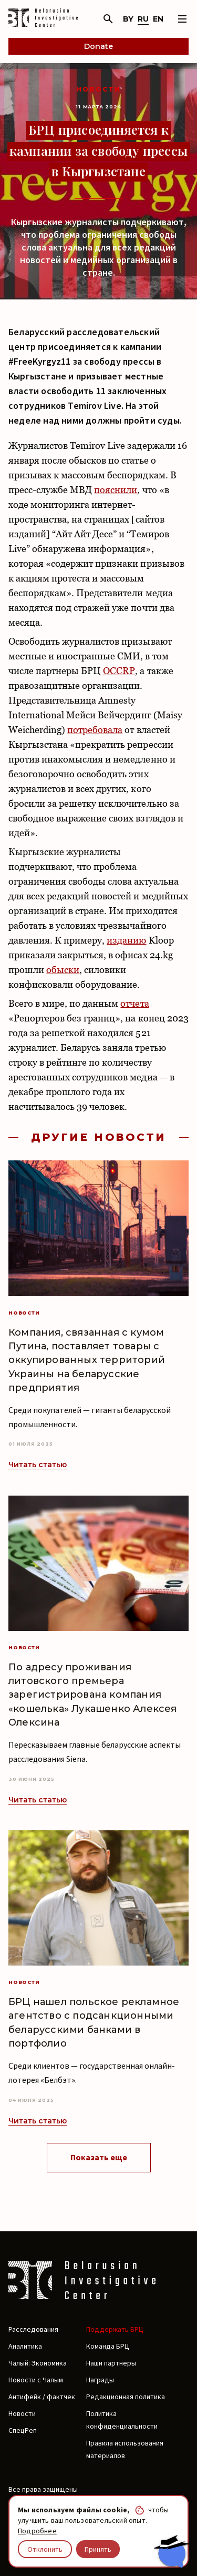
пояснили (115, 489)
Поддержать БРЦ (114, 2329)
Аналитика (25, 2346)
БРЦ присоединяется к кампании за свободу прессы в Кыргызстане (98, 150)
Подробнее (37, 2530)
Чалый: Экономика (37, 2363)
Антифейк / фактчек (41, 2396)
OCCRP (119, 670)
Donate (98, 46)
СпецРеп (22, 2430)
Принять (98, 2549)
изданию (126, 940)
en (158, 19)
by (128, 19)
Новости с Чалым (35, 2379)
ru (143, 19)
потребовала (94, 729)
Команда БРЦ (107, 2346)
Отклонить (45, 2549)
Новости (98, 89)
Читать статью (37, 1464)
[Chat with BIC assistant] (171, 2551)
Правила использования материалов (124, 2449)
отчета (134, 1003)
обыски (62, 969)
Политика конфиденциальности (122, 2420)
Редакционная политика (125, 2396)
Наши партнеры (111, 2363)
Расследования (33, 2329)
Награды (100, 2379)
